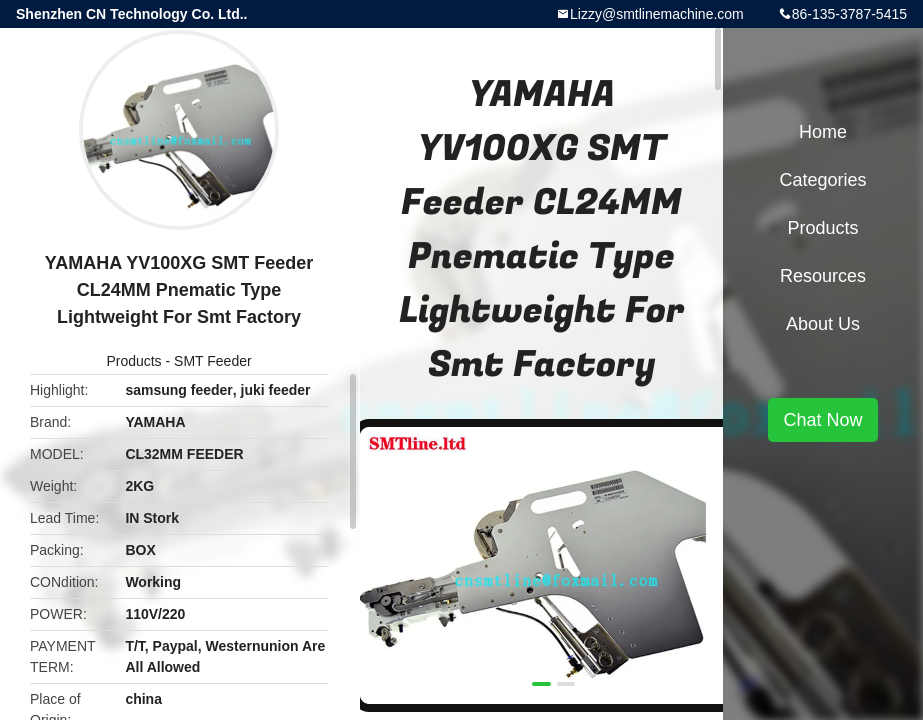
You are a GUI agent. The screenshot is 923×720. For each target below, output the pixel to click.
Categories (822, 180)
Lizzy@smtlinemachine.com (657, 14)
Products (133, 361)
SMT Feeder (213, 361)
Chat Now (822, 420)
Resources (823, 276)
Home (823, 132)
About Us (823, 324)
